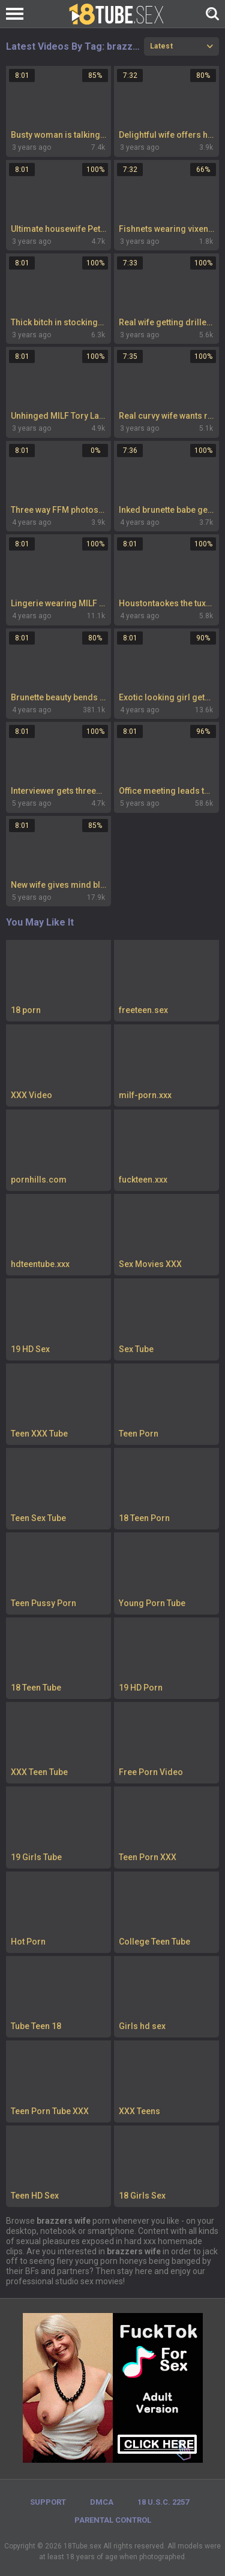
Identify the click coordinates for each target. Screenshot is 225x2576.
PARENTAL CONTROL (112, 2519)
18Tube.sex (82, 2546)
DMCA (101, 2502)
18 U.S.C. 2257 (163, 2502)
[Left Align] (17, 13)
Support (48, 2502)
